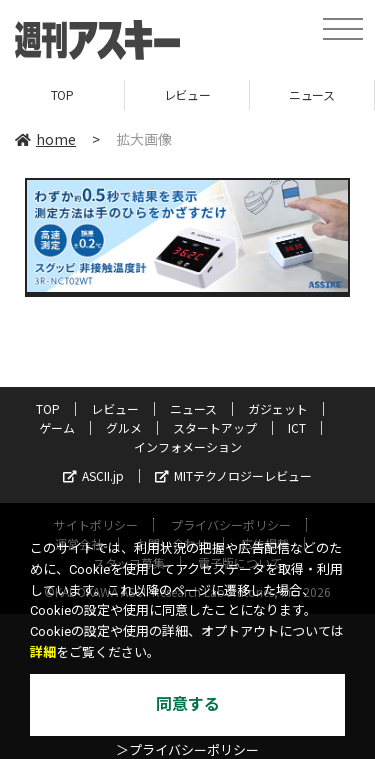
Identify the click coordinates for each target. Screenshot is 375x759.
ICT (297, 427)
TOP (62, 94)
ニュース (311, 94)
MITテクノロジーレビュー (233, 475)
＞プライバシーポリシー (187, 750)
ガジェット (278, 408)
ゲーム (57, 427)
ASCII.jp (93, 475)
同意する (188, 704)
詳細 (43, 652)
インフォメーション (188, 446)
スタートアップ (215, 427)
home (45, 139)
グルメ (124, 427)
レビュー (187, 94)
